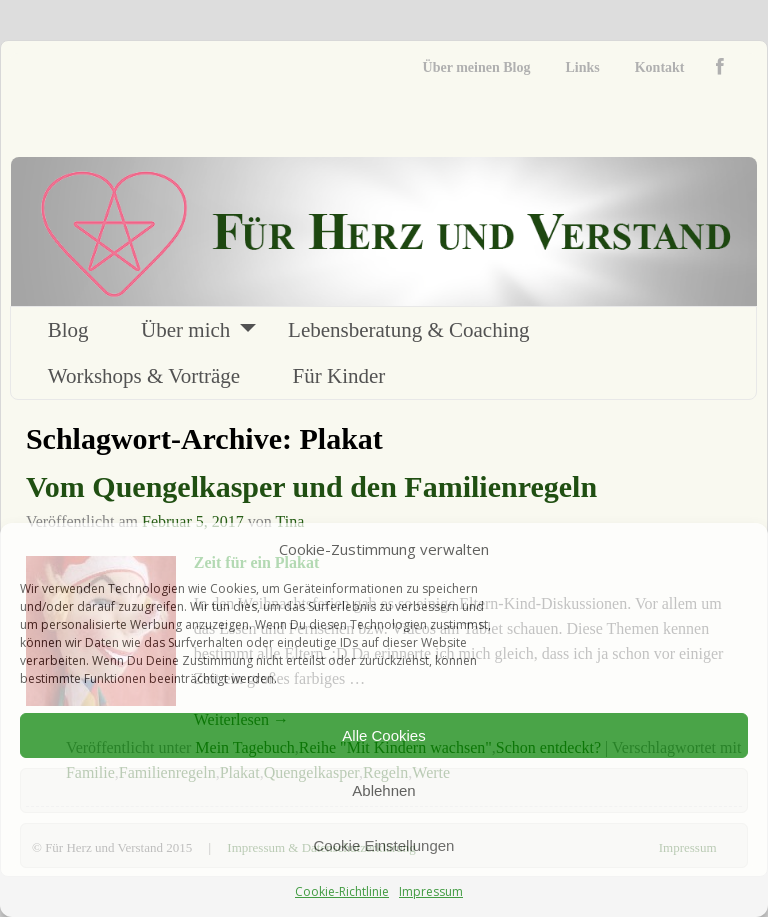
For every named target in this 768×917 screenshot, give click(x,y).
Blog (68, 330)
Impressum (431, 891)
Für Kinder (339, 376)
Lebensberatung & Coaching (408, 330)
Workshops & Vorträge (144, 376)
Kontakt (660, 67)
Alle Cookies (383, 735)
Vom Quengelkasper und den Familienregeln (311, 486)
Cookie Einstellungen (384, 845)
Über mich (185, 330)
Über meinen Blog (477, 67)
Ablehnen (383, 790)
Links (582, 67)
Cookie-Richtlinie (342, 891)
